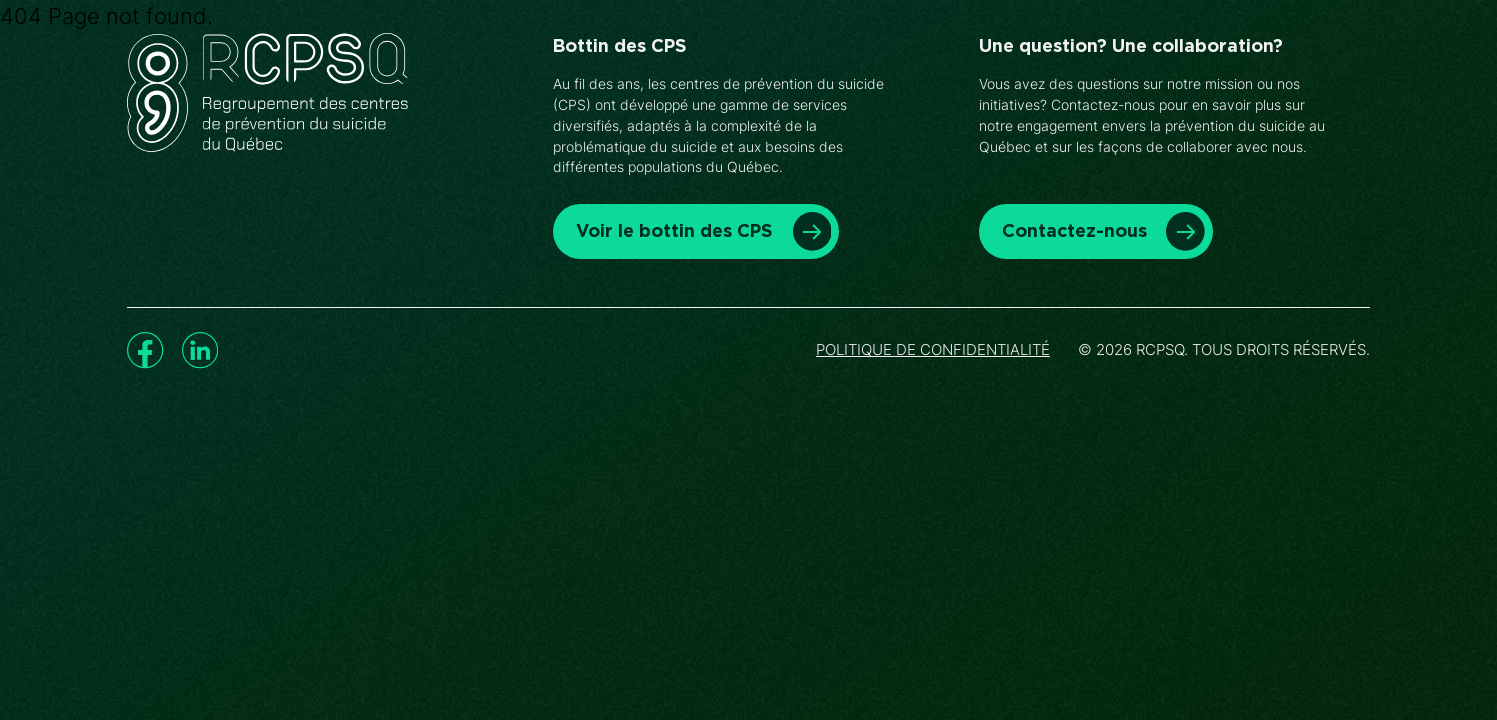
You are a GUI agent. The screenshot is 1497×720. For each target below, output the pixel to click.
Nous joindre (1159, 69)
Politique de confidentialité (933, 350)
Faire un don (1306, 69)
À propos (1032, 69)
